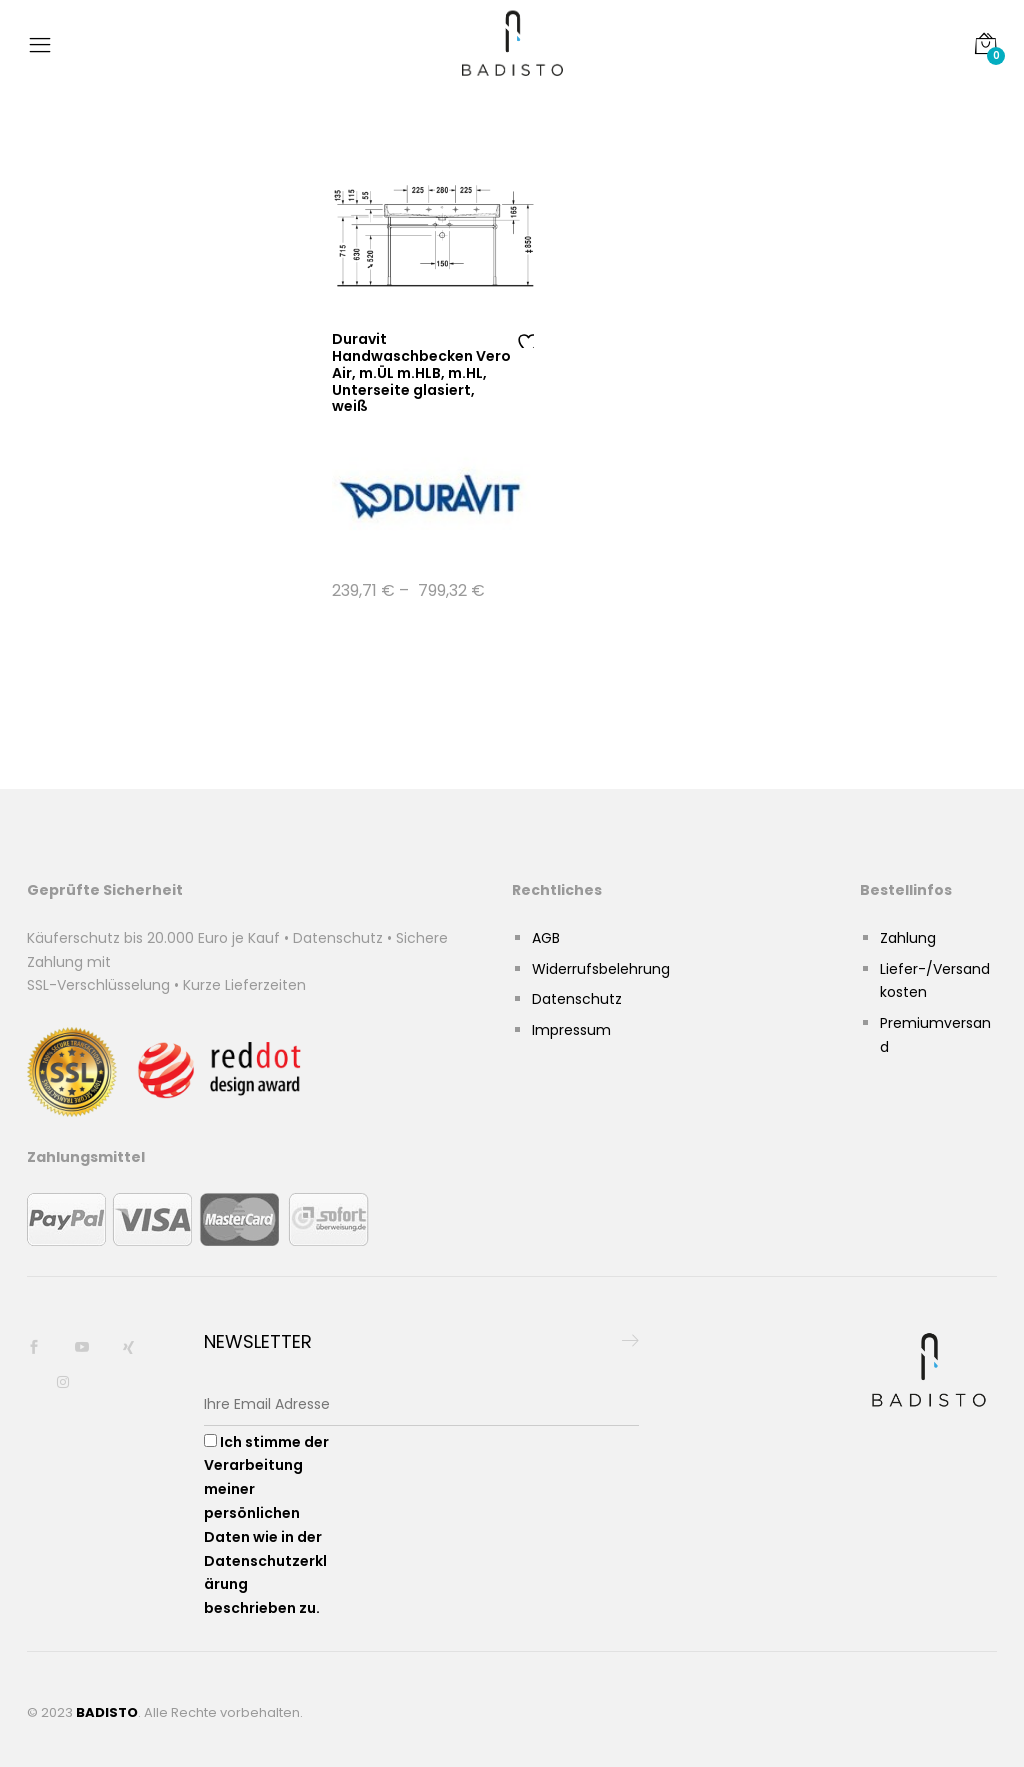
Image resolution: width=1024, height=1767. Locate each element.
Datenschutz (577, 999)
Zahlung (908, 938)
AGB (546, 938)
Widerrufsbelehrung (601, 969)
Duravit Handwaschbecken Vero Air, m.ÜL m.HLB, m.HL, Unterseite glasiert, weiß (421, 372)
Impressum (571, 1030)
